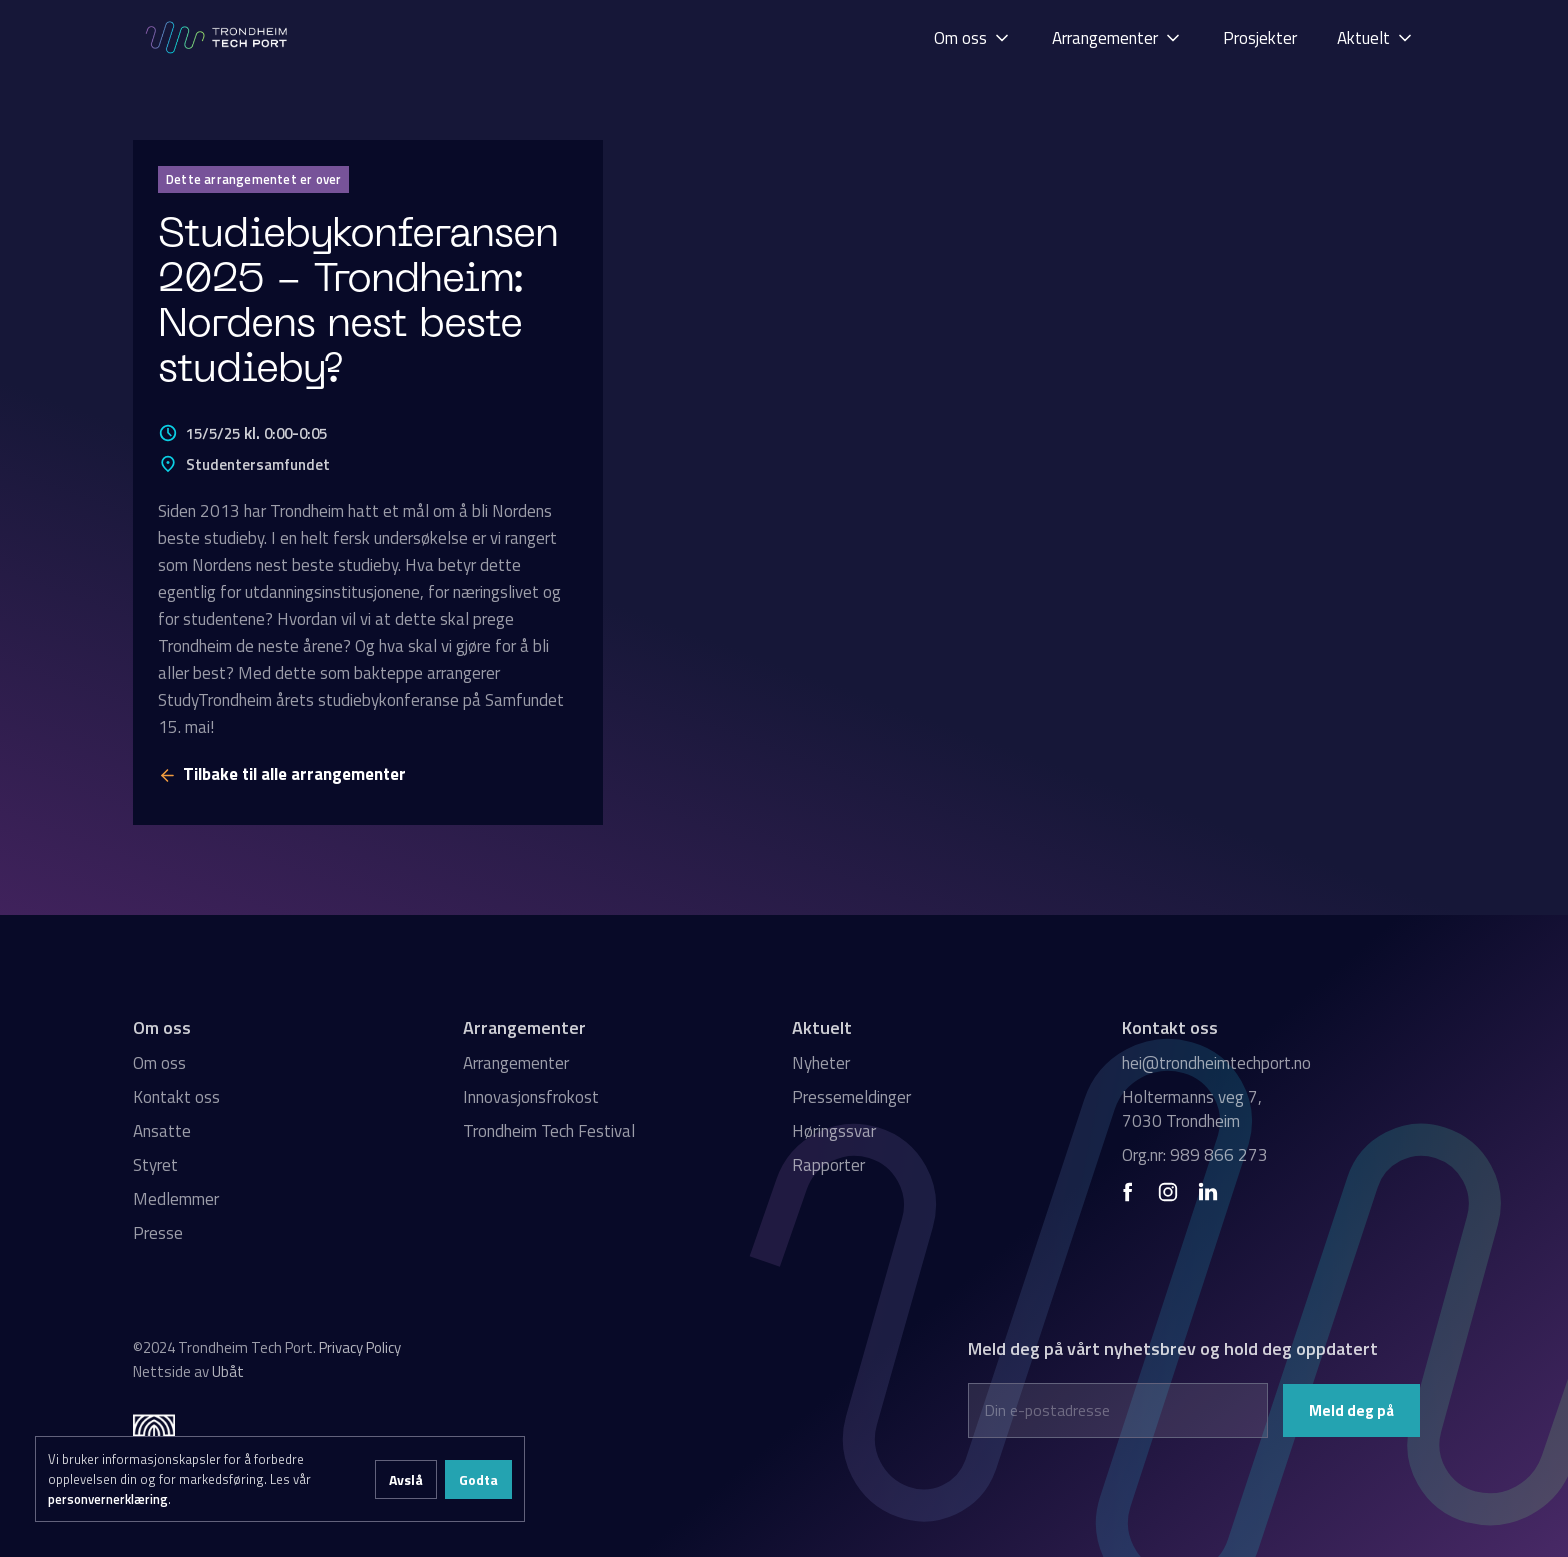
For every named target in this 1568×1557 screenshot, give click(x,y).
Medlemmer (176, 1199)
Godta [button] (478, 1479)
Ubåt (228, 1371)
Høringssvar (834, 1131)
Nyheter (821, 1063)
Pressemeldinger (851, 1097)
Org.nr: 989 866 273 (1195, 1155)
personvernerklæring (108, 1499)
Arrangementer (516, 1063)
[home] (218, 37)
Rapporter (828, 1165)
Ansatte (162, 1131)
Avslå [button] (406, 1479)
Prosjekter (1260, 38)
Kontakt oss (176, 1097)
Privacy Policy (360, 1347)
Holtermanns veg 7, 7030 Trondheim (1192, 1109)
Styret (155, 1165)
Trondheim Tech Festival (549, 1131)
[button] (973, 37)
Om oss (159, 1063)
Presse (158, 1233)
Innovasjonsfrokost (531, 1097)
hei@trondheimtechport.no (1216, 1063)
